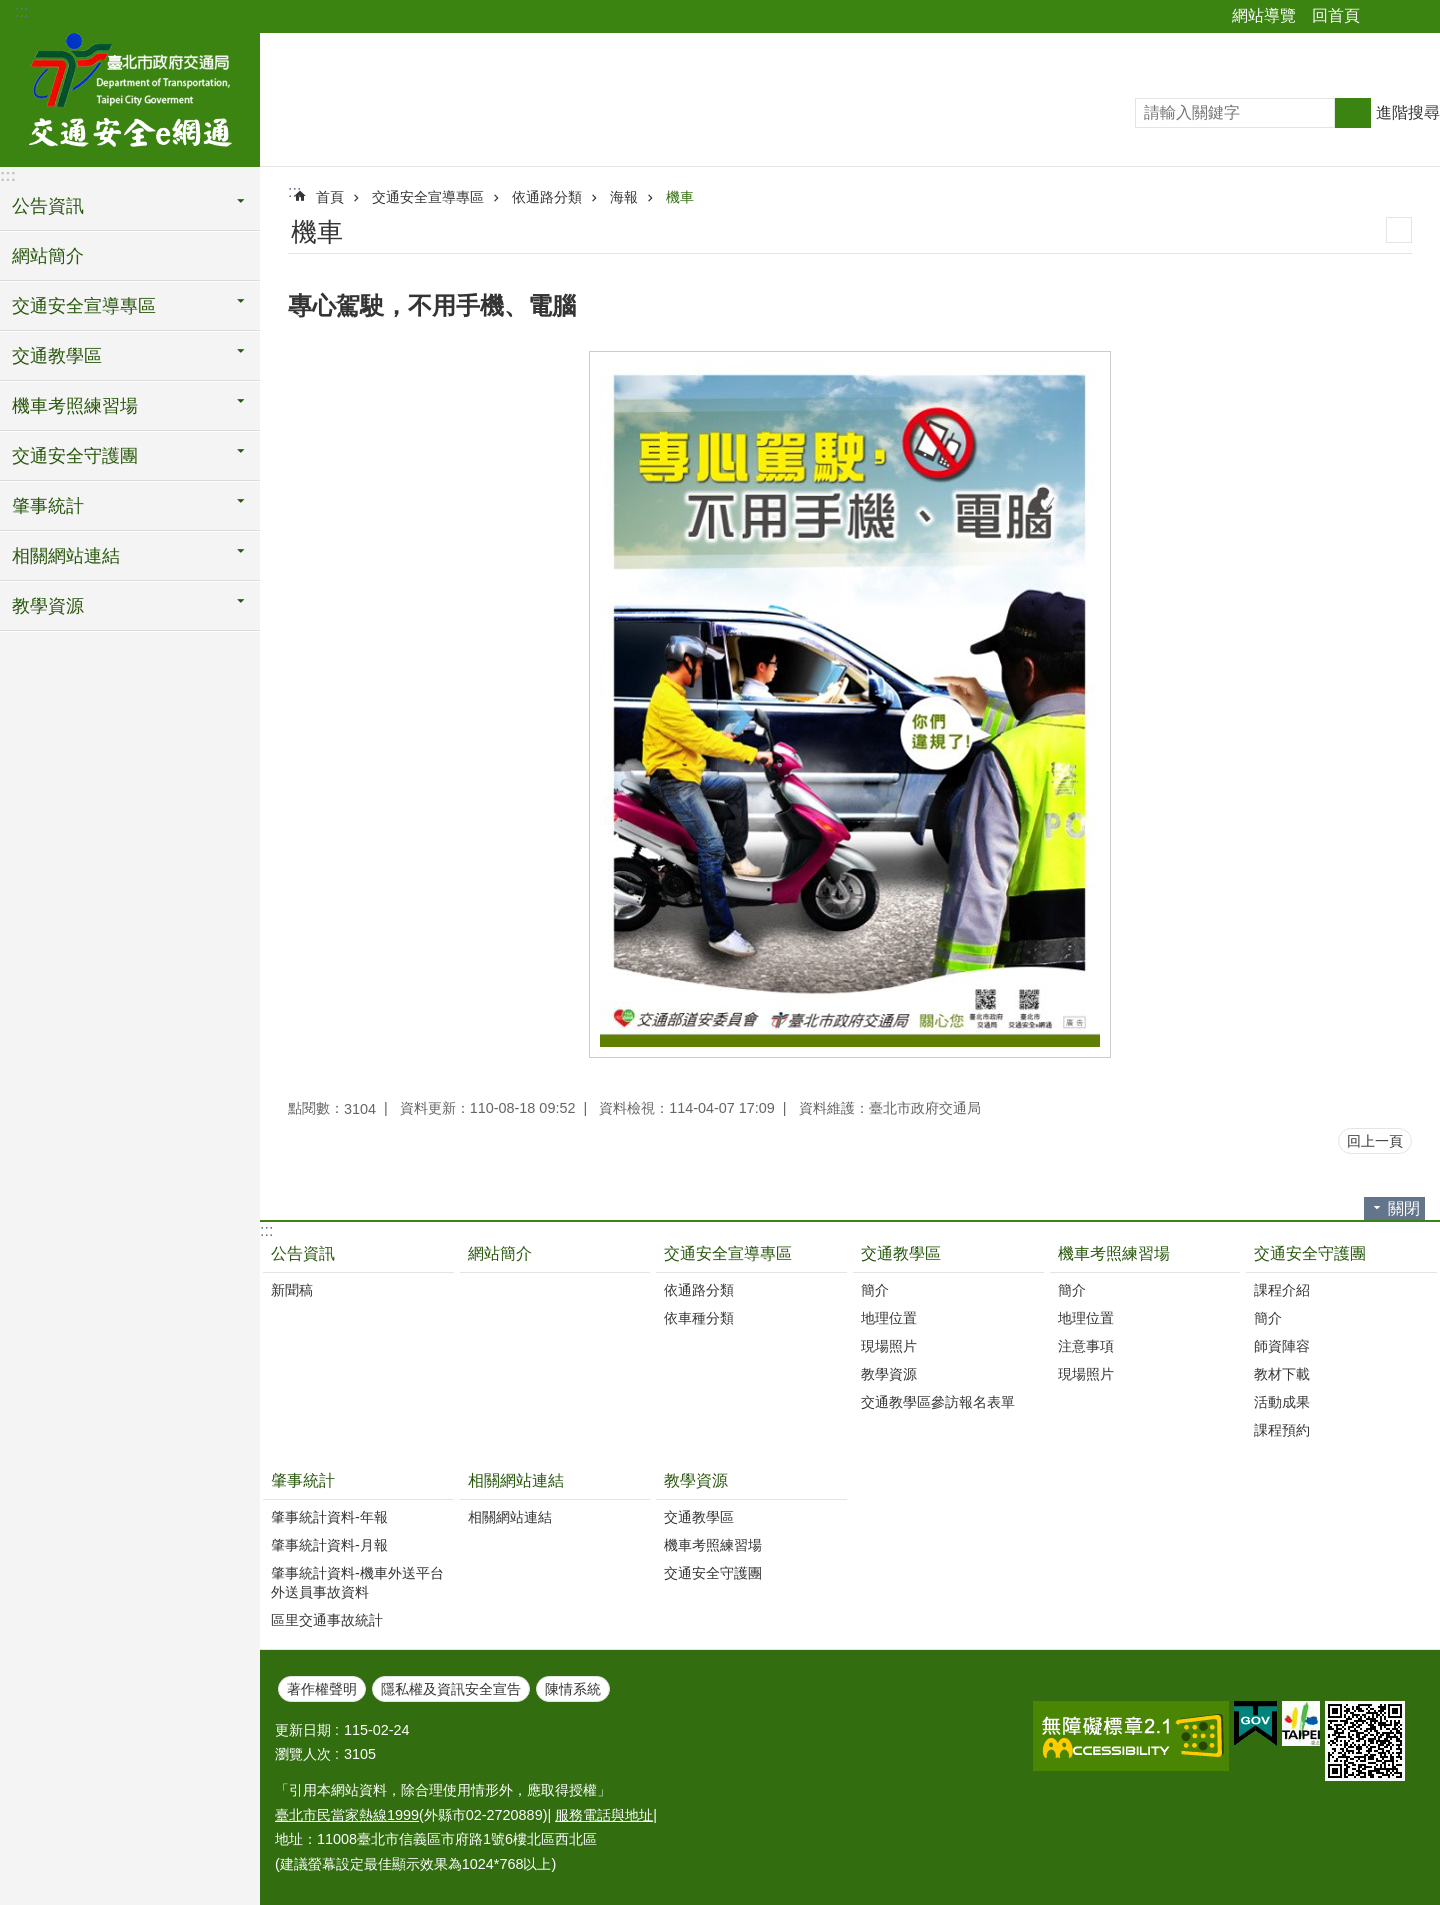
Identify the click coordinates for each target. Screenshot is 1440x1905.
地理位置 (889, 1318)
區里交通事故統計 (327, 1620)
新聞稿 (292, 1290)
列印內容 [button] (1399, 230)
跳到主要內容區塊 (10, 10)
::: (21, 11)
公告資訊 (303, 1253)
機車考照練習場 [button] (75, 406)
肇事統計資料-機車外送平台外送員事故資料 (357, 1582)
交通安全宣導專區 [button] (84, 306)
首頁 (330, 197)
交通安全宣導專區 (428, 197)
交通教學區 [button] (57, 356)
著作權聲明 (322, 1689)
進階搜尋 (1408, 112)
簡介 (875, 1290)
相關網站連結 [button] (66, 556)
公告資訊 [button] (48, 206)
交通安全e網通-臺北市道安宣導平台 (130, 97)
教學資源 (889, 1374)
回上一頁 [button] (1375, 1141)
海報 (624, 197)
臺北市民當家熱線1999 (347, 1815)
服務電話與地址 (604, 1815)
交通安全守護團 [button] (75, 456)
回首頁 (1336, 15)
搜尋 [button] (1353, 113)
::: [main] (294, 191)
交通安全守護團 (1310, 1253)
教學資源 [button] (48, 606)
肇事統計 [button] (48, 506)
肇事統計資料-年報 (329, 1517)
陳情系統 (573, 1689)
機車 (680, 197)
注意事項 (1086, 1346)
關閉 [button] (1404, 1208)
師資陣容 (1282, 1346)
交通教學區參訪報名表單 (938, 1402)
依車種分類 (699, 1318)
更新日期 (303, 1730)
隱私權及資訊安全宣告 (451, 1689)
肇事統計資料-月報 (329, 1545)
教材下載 (1282, 1374)
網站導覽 (1264, 15)
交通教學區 (901, 1253)
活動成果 (1282, 1402)
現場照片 (889, 1346)
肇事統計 (303, 1480)
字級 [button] (1413, 17)
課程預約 (1282, 1430)
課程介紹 (1282, 1290)
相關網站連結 (516, 1480)
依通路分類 (547, 197)
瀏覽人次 (303, 1754)
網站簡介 (48, 256)
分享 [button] (1385, 17)
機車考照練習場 (1114, 1253)
